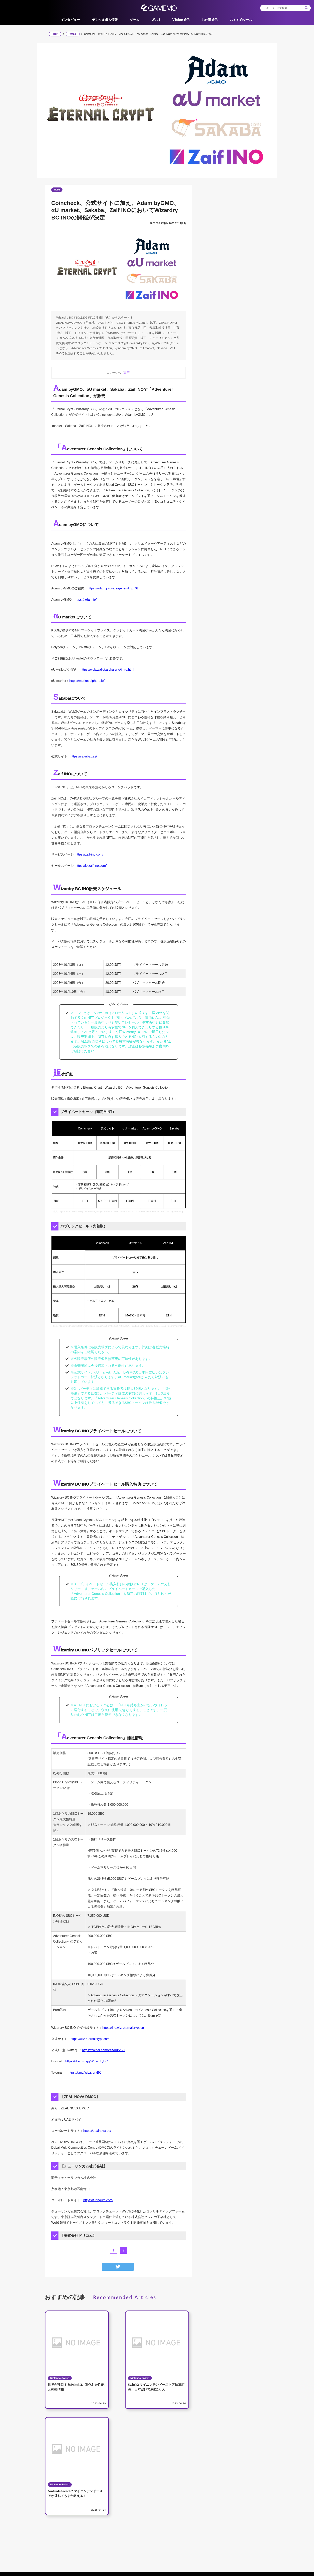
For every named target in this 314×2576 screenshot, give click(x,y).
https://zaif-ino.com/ (89, 854)
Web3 (156, 19)
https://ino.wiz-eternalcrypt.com (124, 2027)
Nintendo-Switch (59, 2378)
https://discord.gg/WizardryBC (86, 2061)
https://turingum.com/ (98, 2200)
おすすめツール (241, 19)
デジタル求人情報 (105, 19)
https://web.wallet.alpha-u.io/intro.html (107, 669)
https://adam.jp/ (86, 599)
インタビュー (70, 19)
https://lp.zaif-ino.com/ (91, 865)
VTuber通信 (181, 19)
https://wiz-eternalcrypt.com (90, 2039)
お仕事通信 (210, 19)
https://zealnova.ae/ (97, 2130)
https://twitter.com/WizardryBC (103, 2050)
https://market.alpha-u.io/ (87, 680)
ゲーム (135, 19)
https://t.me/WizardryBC (85, 2072)
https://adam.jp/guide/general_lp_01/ (113, 588)
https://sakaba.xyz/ (83, 756)
